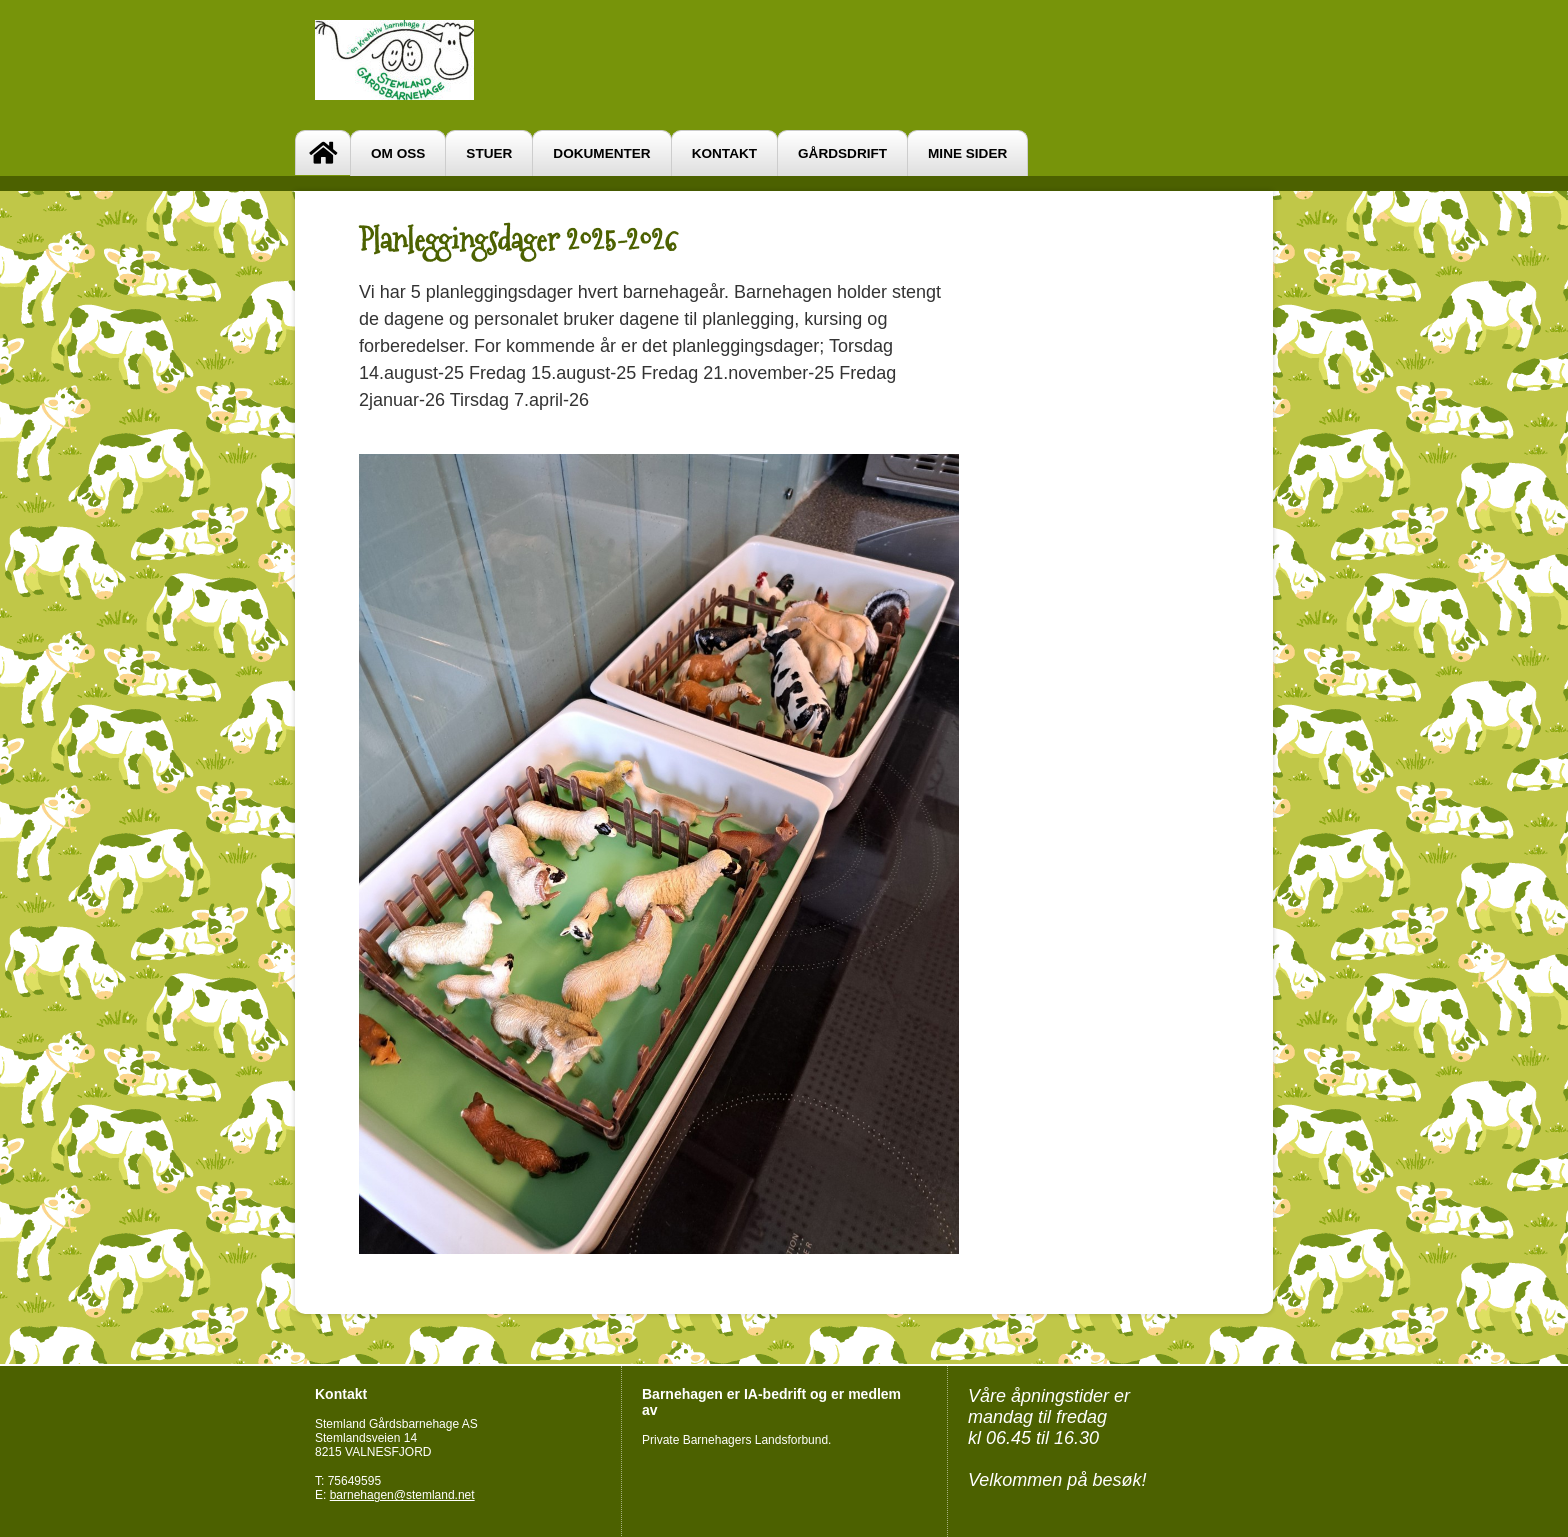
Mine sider (967, 153)
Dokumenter (601, 153)
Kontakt (724, 153)
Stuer (489, 153)
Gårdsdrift (842, 153)
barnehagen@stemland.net (402, 1495)
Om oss (398, 153)
